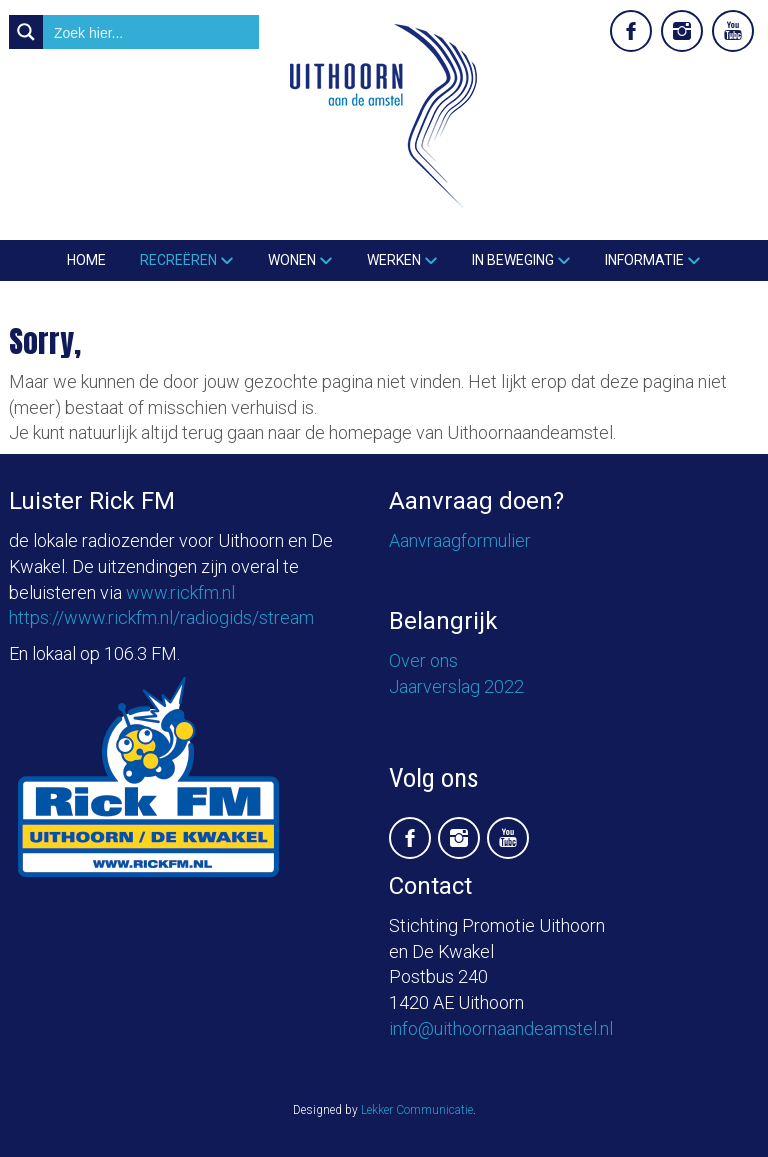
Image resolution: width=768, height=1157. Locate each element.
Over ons (423, 660)
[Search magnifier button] (26, 32)
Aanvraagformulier (460, 540)
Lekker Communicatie (417, 1110)
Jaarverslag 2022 (456, 686)
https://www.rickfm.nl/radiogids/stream (161, 617)
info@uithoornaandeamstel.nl (501, 1028)
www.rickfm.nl (180, 592)
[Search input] (152, 32)
